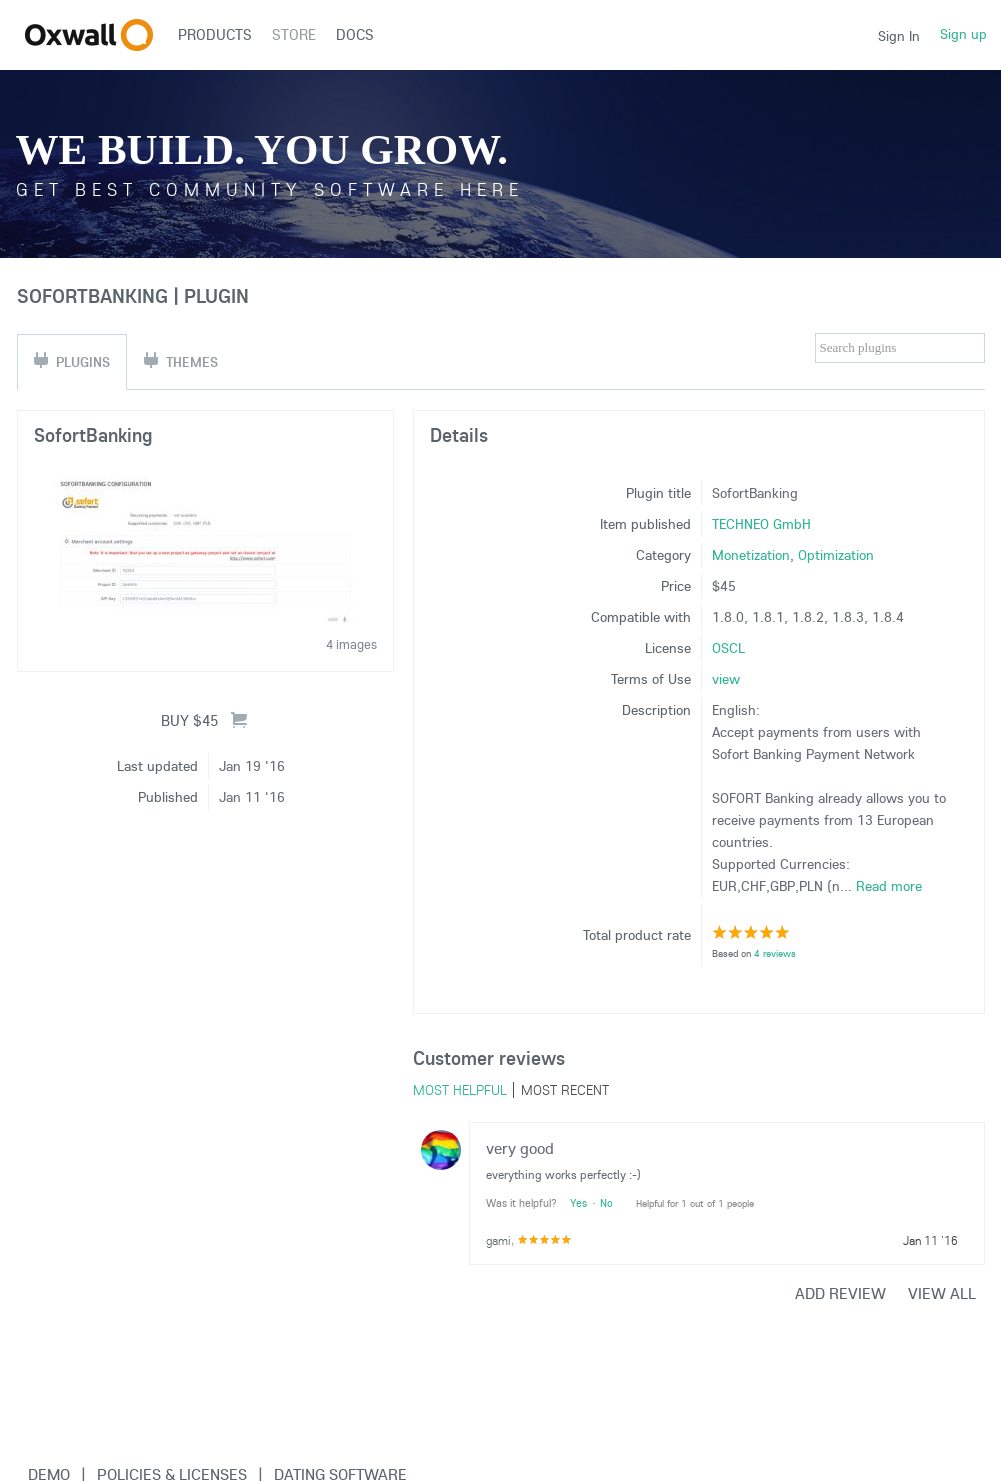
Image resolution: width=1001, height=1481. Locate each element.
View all (942, 1293)
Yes (578, 1203)
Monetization (751, 555)
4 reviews (775, 953)
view (726, 679)
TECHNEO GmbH (761, 524)
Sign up (963, 34)
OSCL (728, 648)
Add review (840, 1293)
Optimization (836, 555)
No (606, 1203)
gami (498, 1240)
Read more (889, 886)
